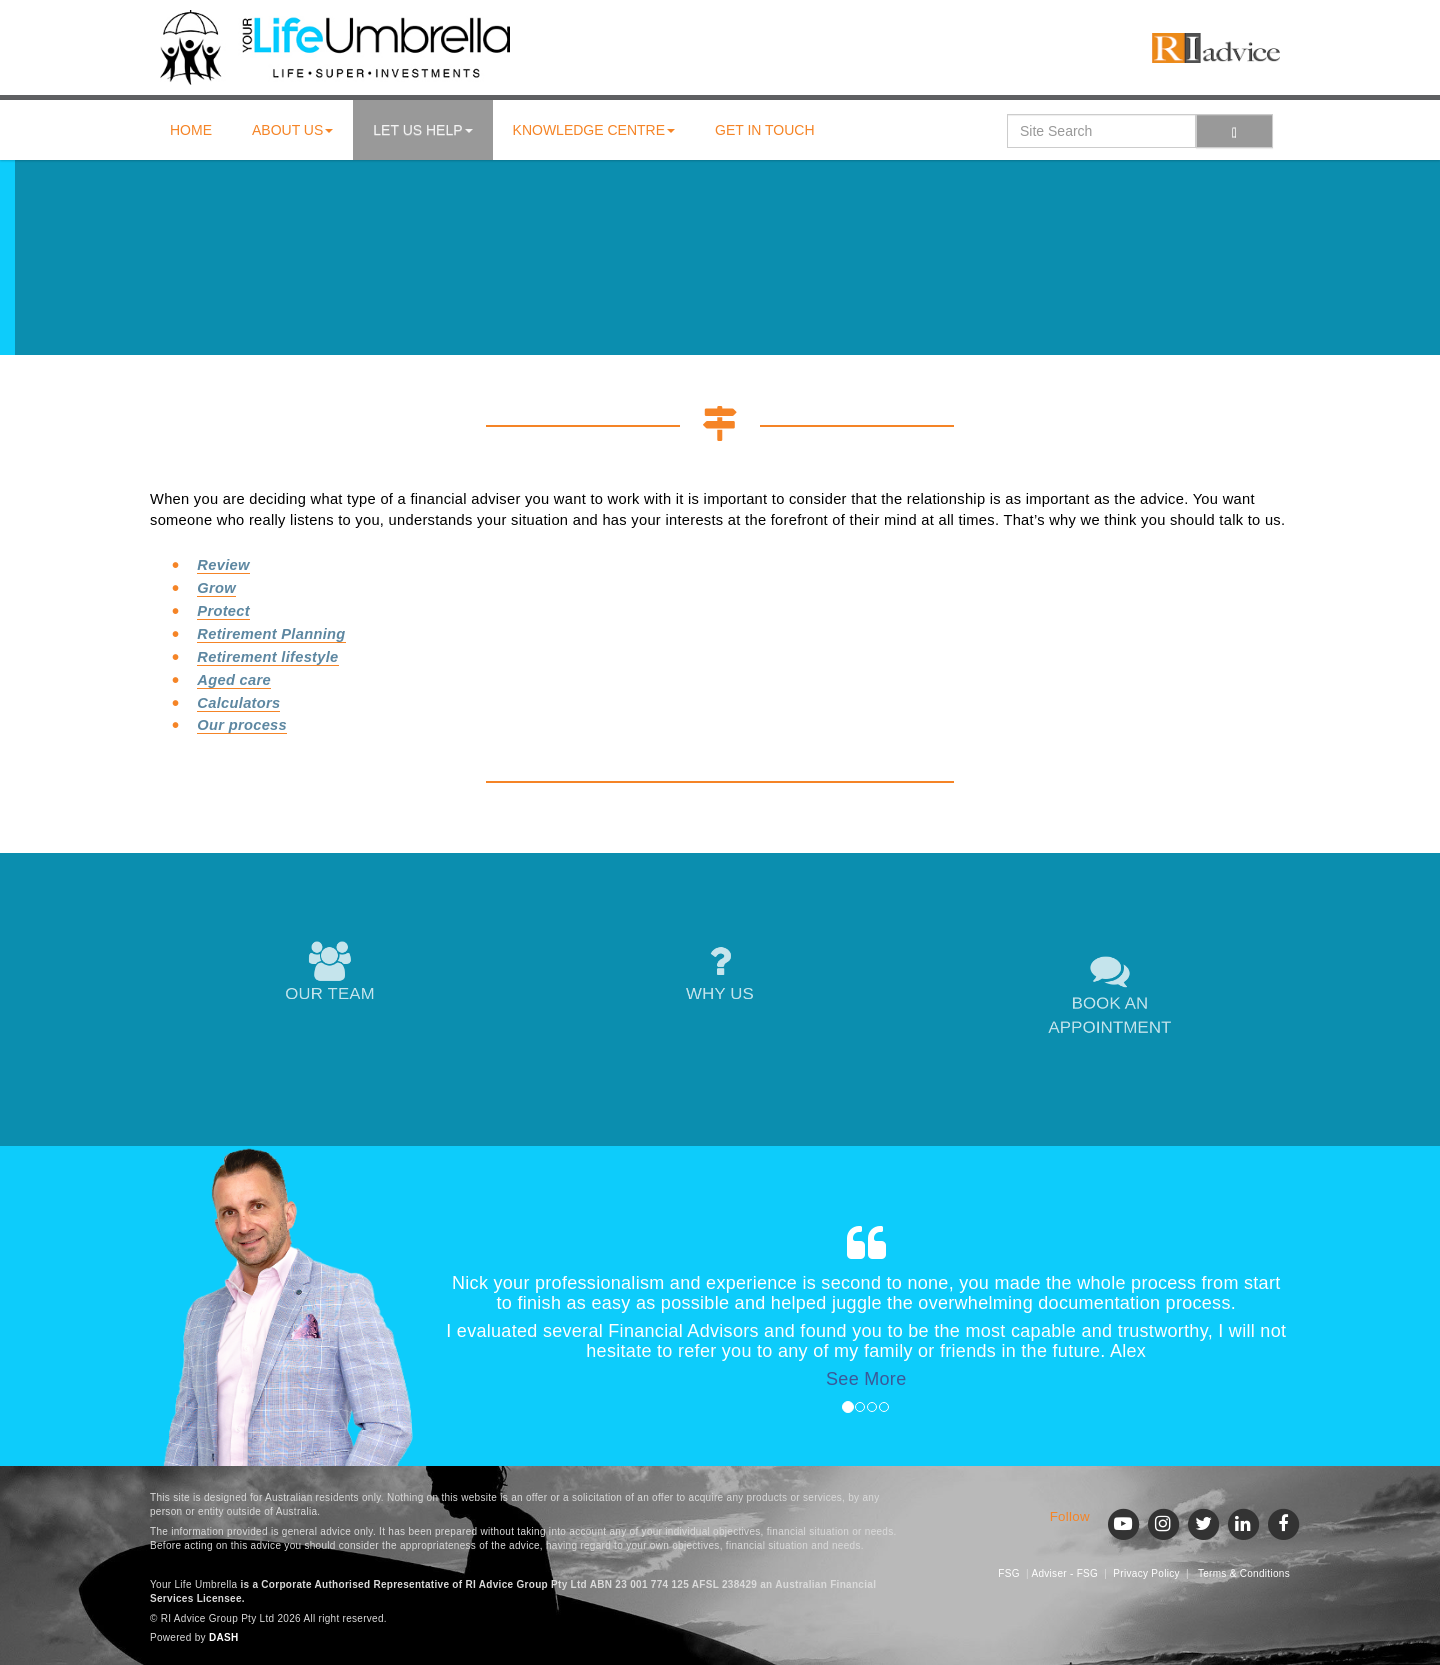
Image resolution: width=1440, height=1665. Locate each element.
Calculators (238, 703)
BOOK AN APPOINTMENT (1109, 996)
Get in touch (765, 130)
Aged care (234, 680)
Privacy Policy (1146, 1573)
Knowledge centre (594, 130)
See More (866, 1379)
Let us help (422, 130)
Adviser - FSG (1064, 1573)
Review (223, 565)
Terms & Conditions (1244, 1573)
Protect (223, 611)
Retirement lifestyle (267, 657)
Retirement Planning (271, 634)
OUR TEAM (329, 974)
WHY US (720, 974)
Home (191, 130)
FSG (1008, 1573)
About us (292, 130)
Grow (216, 588)
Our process (242, 725)
